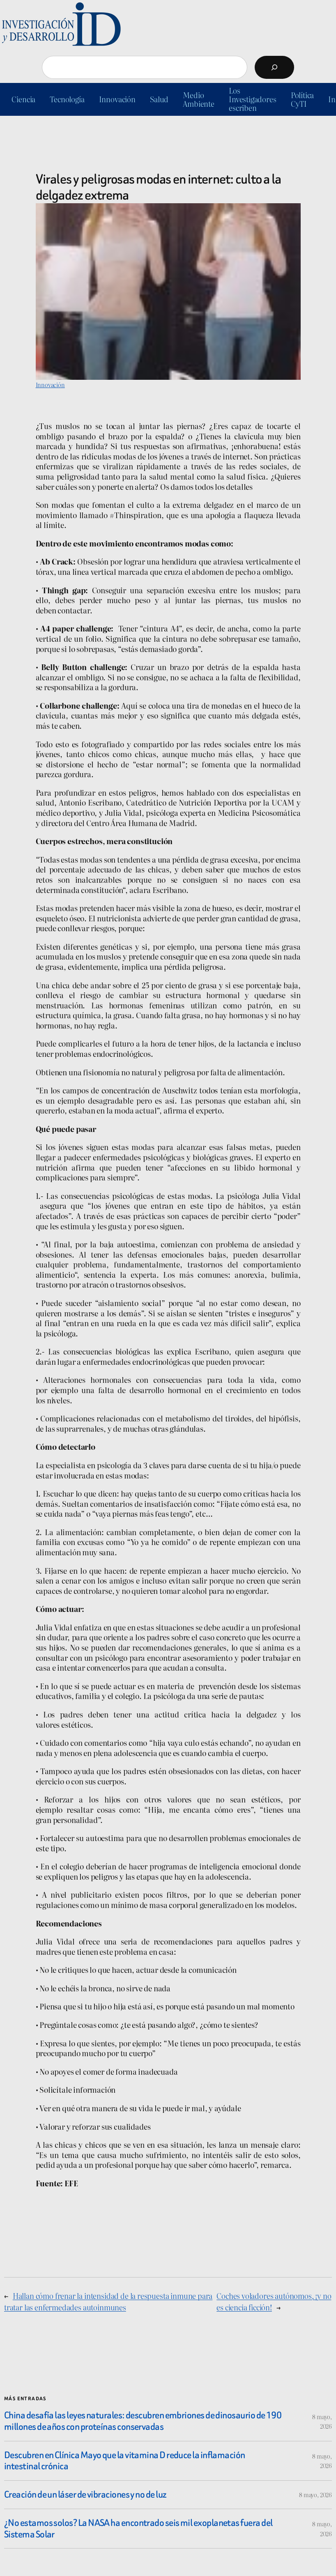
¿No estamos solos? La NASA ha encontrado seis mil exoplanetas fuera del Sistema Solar (138, 2528)
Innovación (50, 384)
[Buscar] (274, 67)
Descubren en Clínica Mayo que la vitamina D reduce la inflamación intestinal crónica (124, 2461)
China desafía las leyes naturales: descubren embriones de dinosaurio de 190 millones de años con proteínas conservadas (142, 2421)
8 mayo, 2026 (315, 2494)
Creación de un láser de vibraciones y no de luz (85, 2494)
